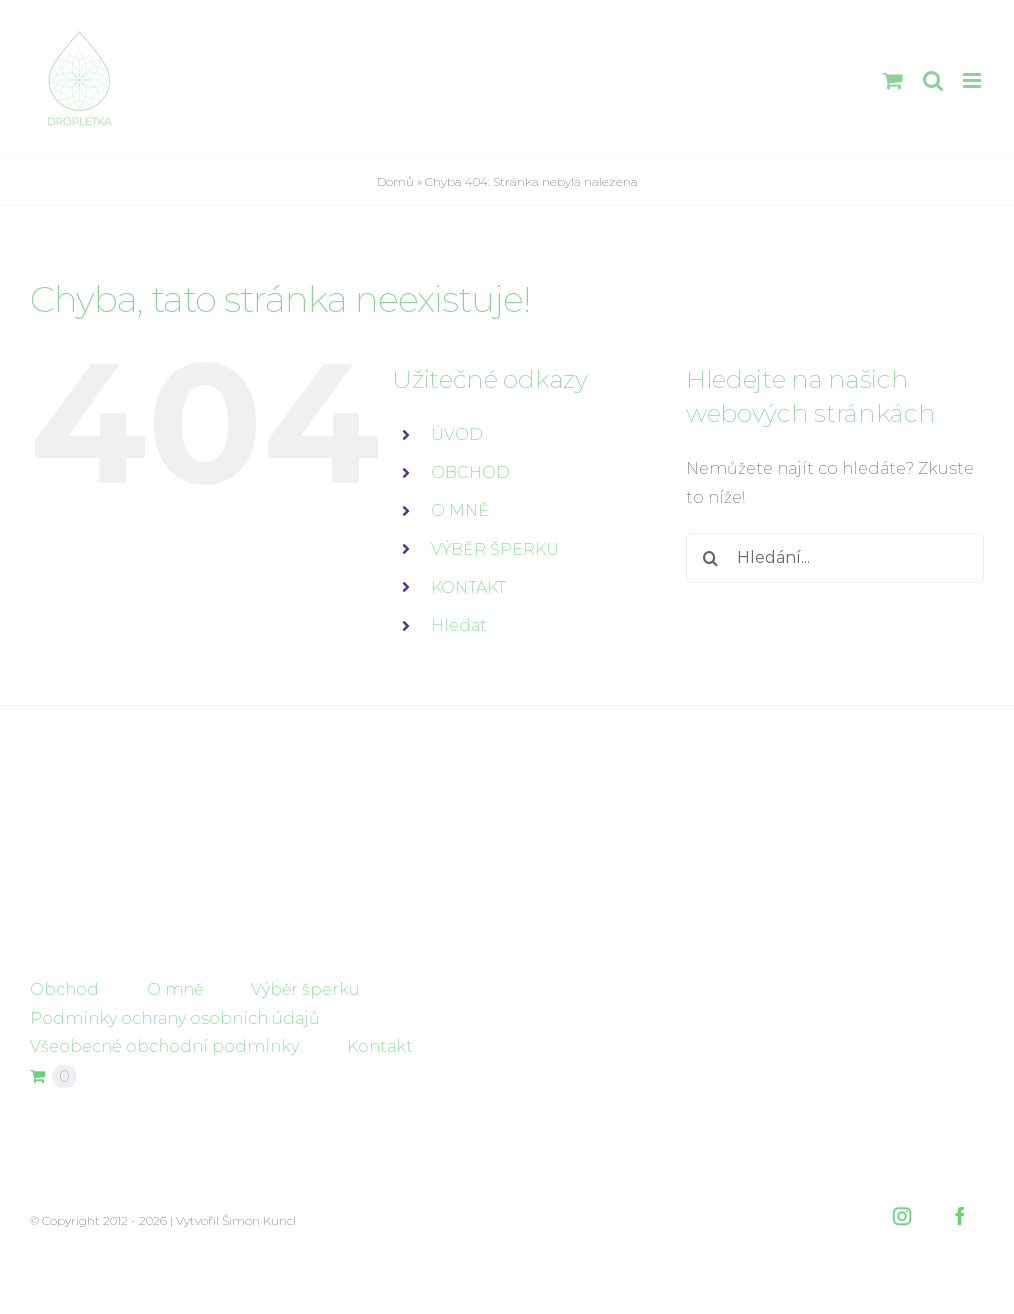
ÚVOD (457, 434)
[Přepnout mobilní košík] (893, 80)
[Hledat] (711, 558)
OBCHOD (470, 472)
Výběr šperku (305, 989)
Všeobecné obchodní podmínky (164, 1046)
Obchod (64, 989)
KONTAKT (468, 587)
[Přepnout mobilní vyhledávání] (933, 80)
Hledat (459, 625)
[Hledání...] (835, 558)
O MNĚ (460, 510)
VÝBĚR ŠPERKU (495, 549)
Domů (395, 181)
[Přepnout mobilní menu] (973, 80)
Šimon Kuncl (259, 1220)
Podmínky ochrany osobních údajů (175, 1018)
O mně (175, 989)
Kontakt (380, 1046)
